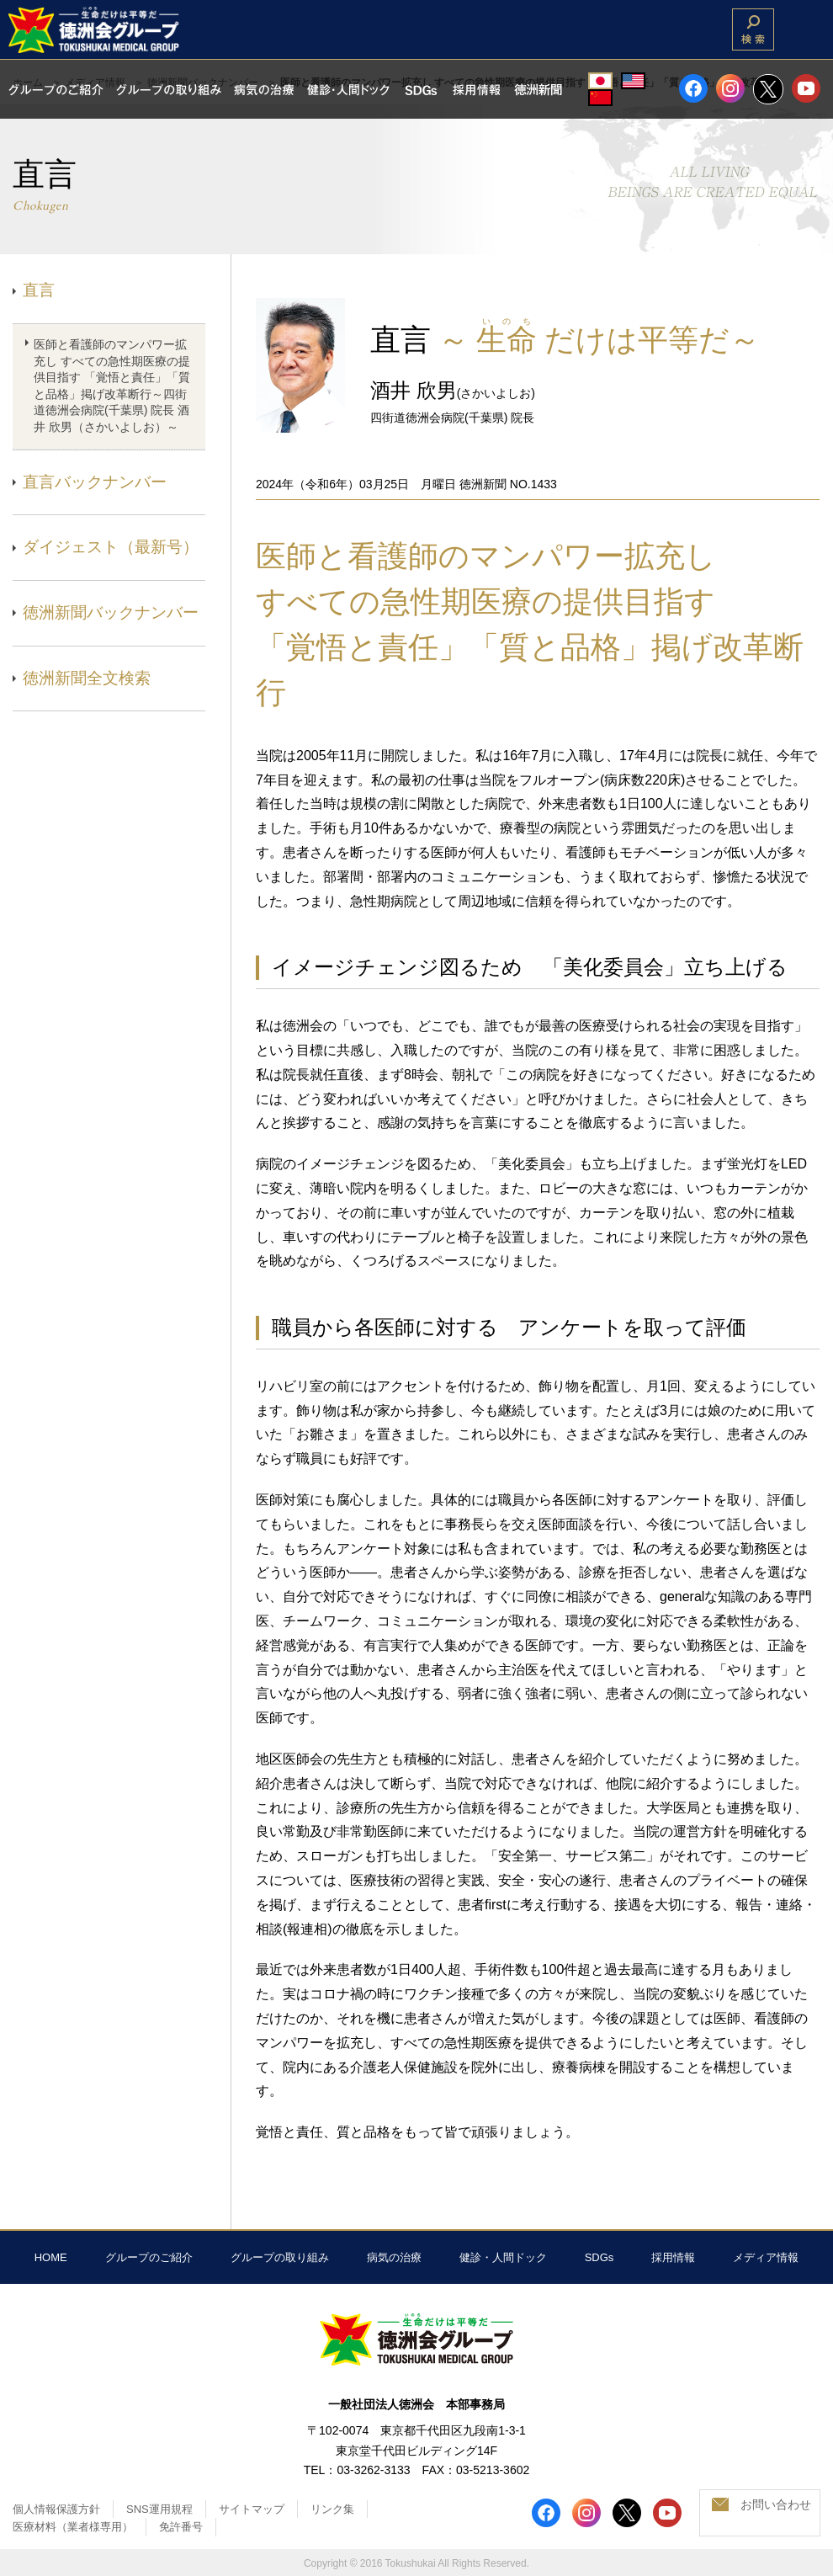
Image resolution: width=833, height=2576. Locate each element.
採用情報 (673, 2257)
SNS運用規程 (159, 2509)
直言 (39, 290)
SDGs (599, 2257)
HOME (50, 2257)
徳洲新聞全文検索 (87, 678)
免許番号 (181, 2526)
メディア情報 (766, 2257)
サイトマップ (251, 2509)
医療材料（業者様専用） (73, 2526)
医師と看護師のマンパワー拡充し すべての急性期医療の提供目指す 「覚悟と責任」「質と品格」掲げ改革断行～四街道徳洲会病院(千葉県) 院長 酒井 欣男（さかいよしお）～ (112, 386)
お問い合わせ (775, 2504)
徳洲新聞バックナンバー (111, 612)
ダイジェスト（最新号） (111, 547)
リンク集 (332, 2509)
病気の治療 (394, 2257)
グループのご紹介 (149, 2257)
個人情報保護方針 (56, 2509)
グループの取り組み (280, 2257)
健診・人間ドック (503, 2257)
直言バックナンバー (95, 482)
